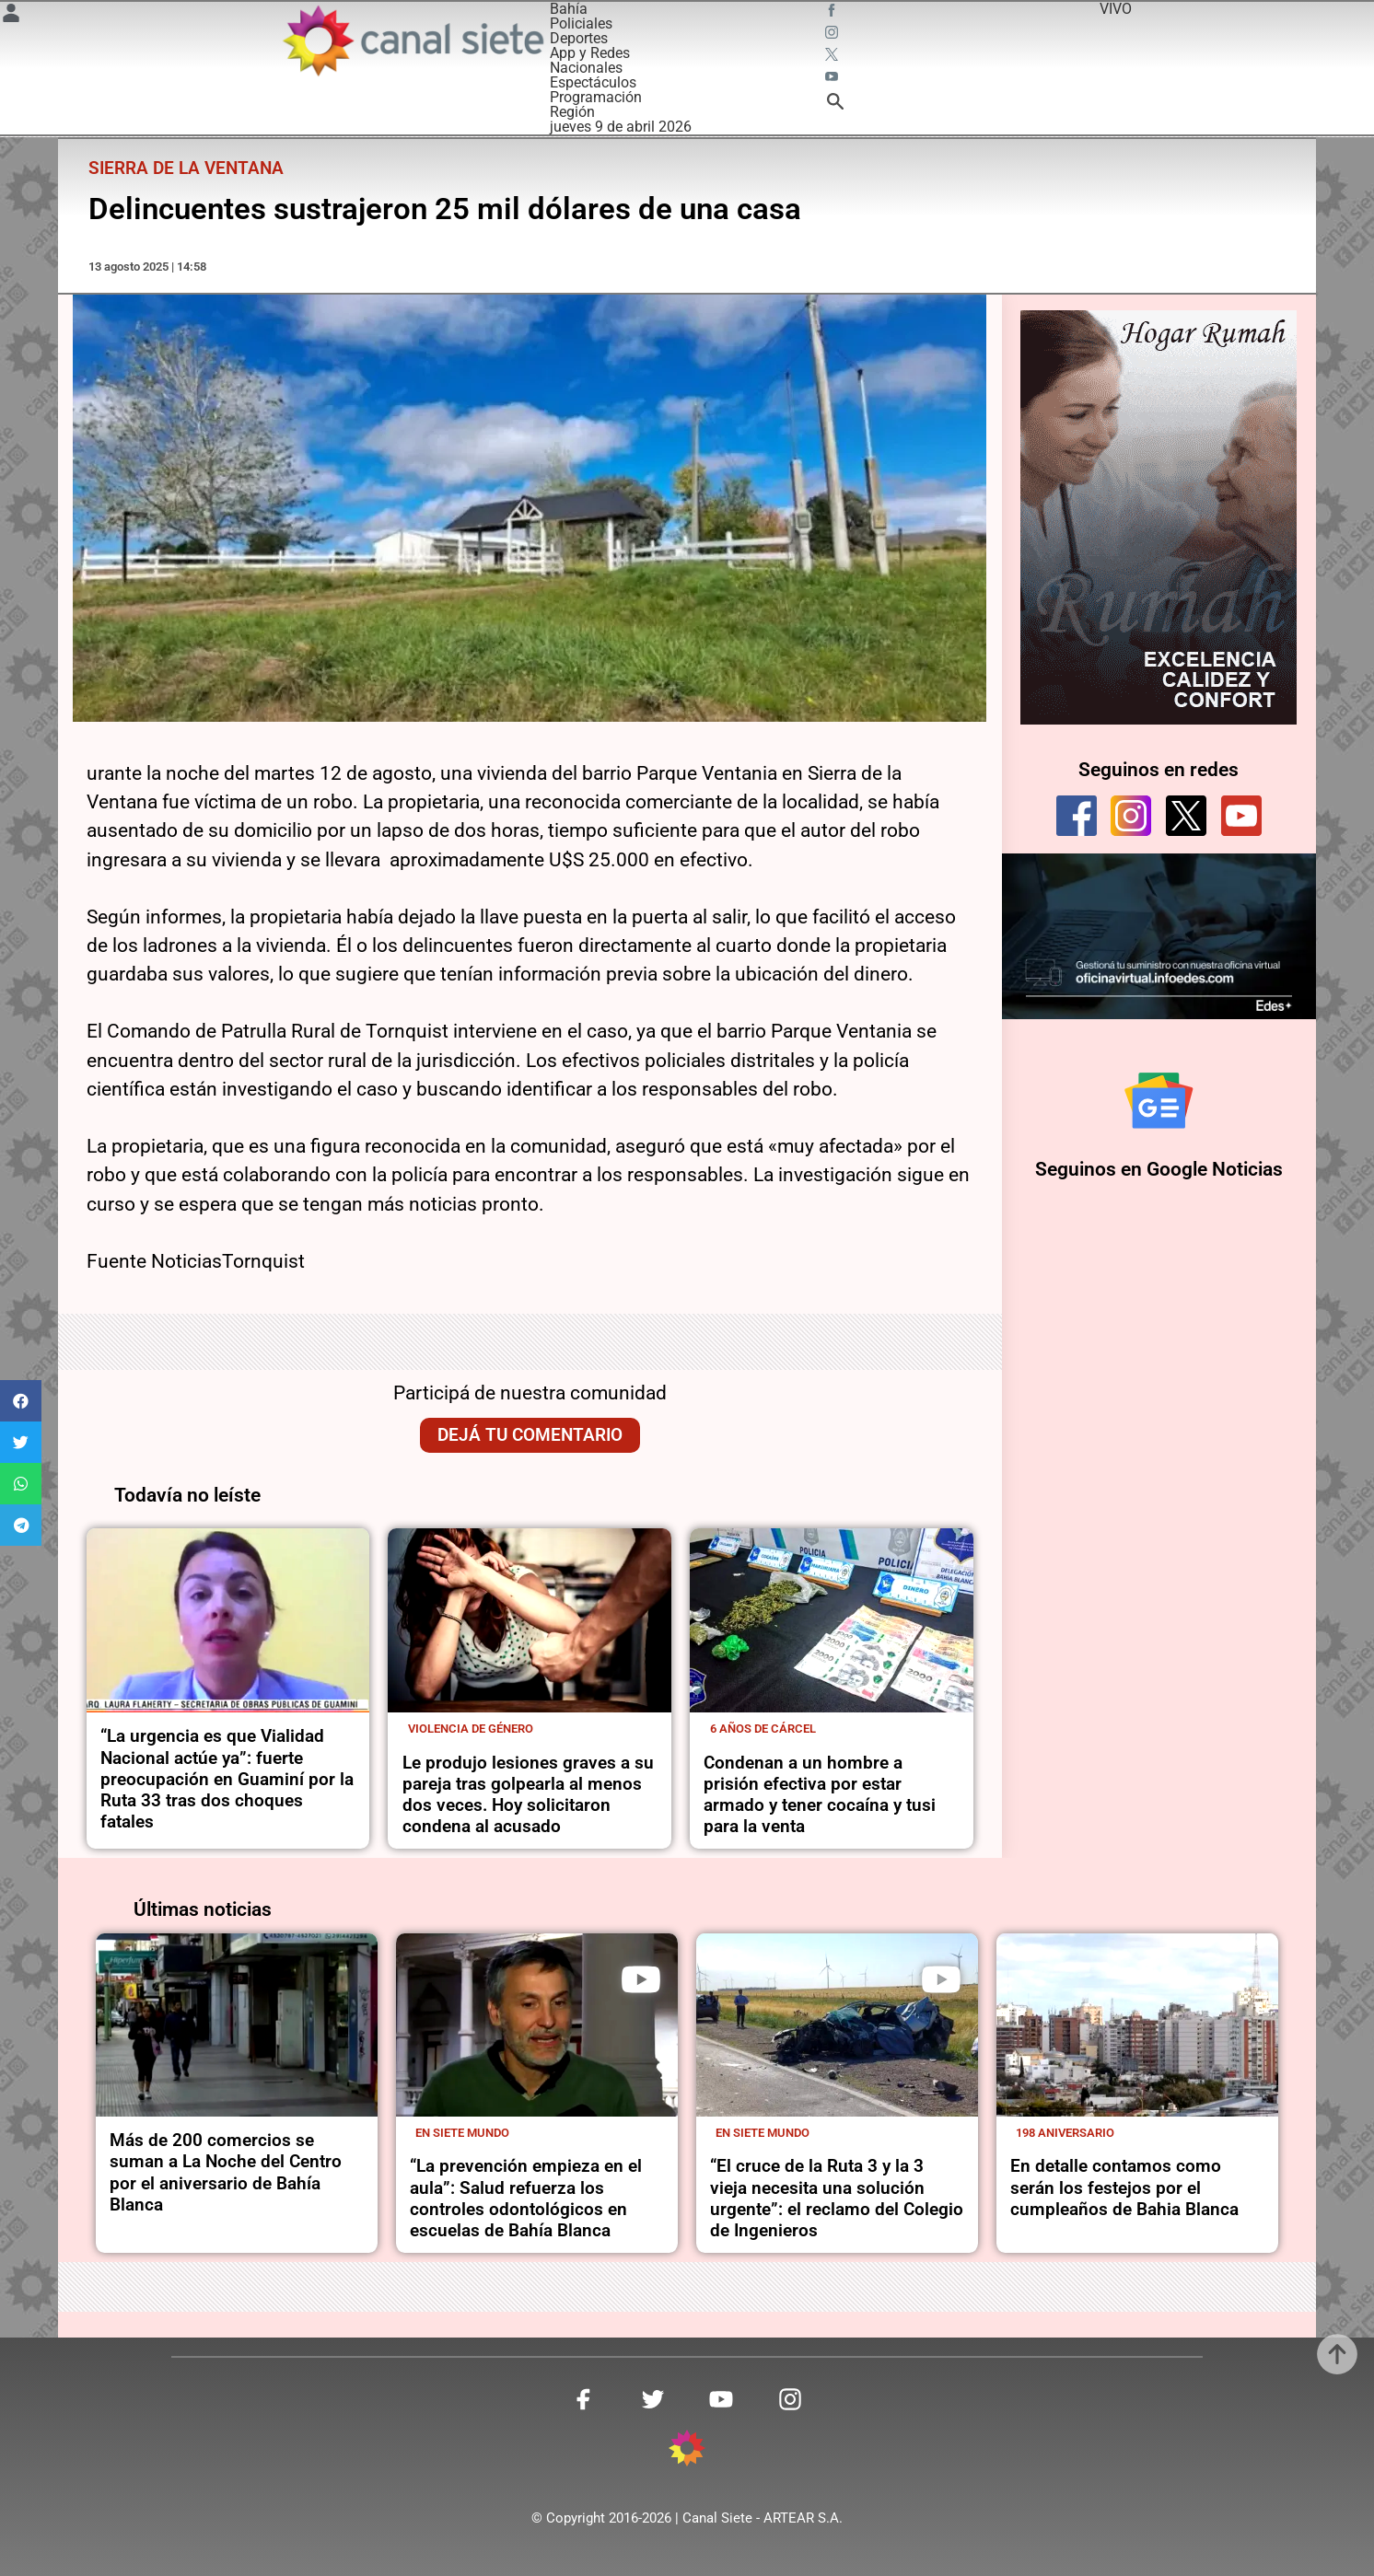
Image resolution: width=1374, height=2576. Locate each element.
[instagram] (1131, 816)
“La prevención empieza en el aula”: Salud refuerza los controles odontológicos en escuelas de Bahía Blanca (526, 2198)
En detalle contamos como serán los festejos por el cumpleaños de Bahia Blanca (1124, 2187)
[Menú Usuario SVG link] (11, 16)
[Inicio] (411, 40)
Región (572, 112)
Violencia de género (470, 1728)
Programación (596, 97)
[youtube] (1241, 816)
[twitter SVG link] (833, 57)
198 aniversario (1065, 2133)
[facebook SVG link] (833, 13)
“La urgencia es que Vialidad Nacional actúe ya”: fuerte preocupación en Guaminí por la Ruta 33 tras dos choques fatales (227, 1778)
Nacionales (586, 67)
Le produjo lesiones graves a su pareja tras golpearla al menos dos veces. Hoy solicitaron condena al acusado (528, 1795)
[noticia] (228, 1620)
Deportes (579, 38)
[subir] (1337, 2354)
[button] (20, 1400)
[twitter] (1186, 816)
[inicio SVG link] (687, 2451)
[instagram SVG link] (833, 35)
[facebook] (1076, 816)
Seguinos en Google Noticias (1159, 1169)
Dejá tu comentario (530, 1434)
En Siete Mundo (462, 2133)
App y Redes (590, 53)
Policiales (581, 23)
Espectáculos (593, 82)
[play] (641, 1979)
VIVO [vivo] (1116, 8)
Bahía (569, 8)
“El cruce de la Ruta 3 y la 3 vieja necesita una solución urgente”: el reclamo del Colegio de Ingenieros (836, 2198)
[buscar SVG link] (835, 104)
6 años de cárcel (763, 1728)
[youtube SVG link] (833, 79)
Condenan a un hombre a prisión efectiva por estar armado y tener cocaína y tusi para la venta (820, 1795)
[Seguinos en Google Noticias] (1159, 1100)
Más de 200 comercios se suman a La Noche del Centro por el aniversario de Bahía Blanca (226, 2172)
